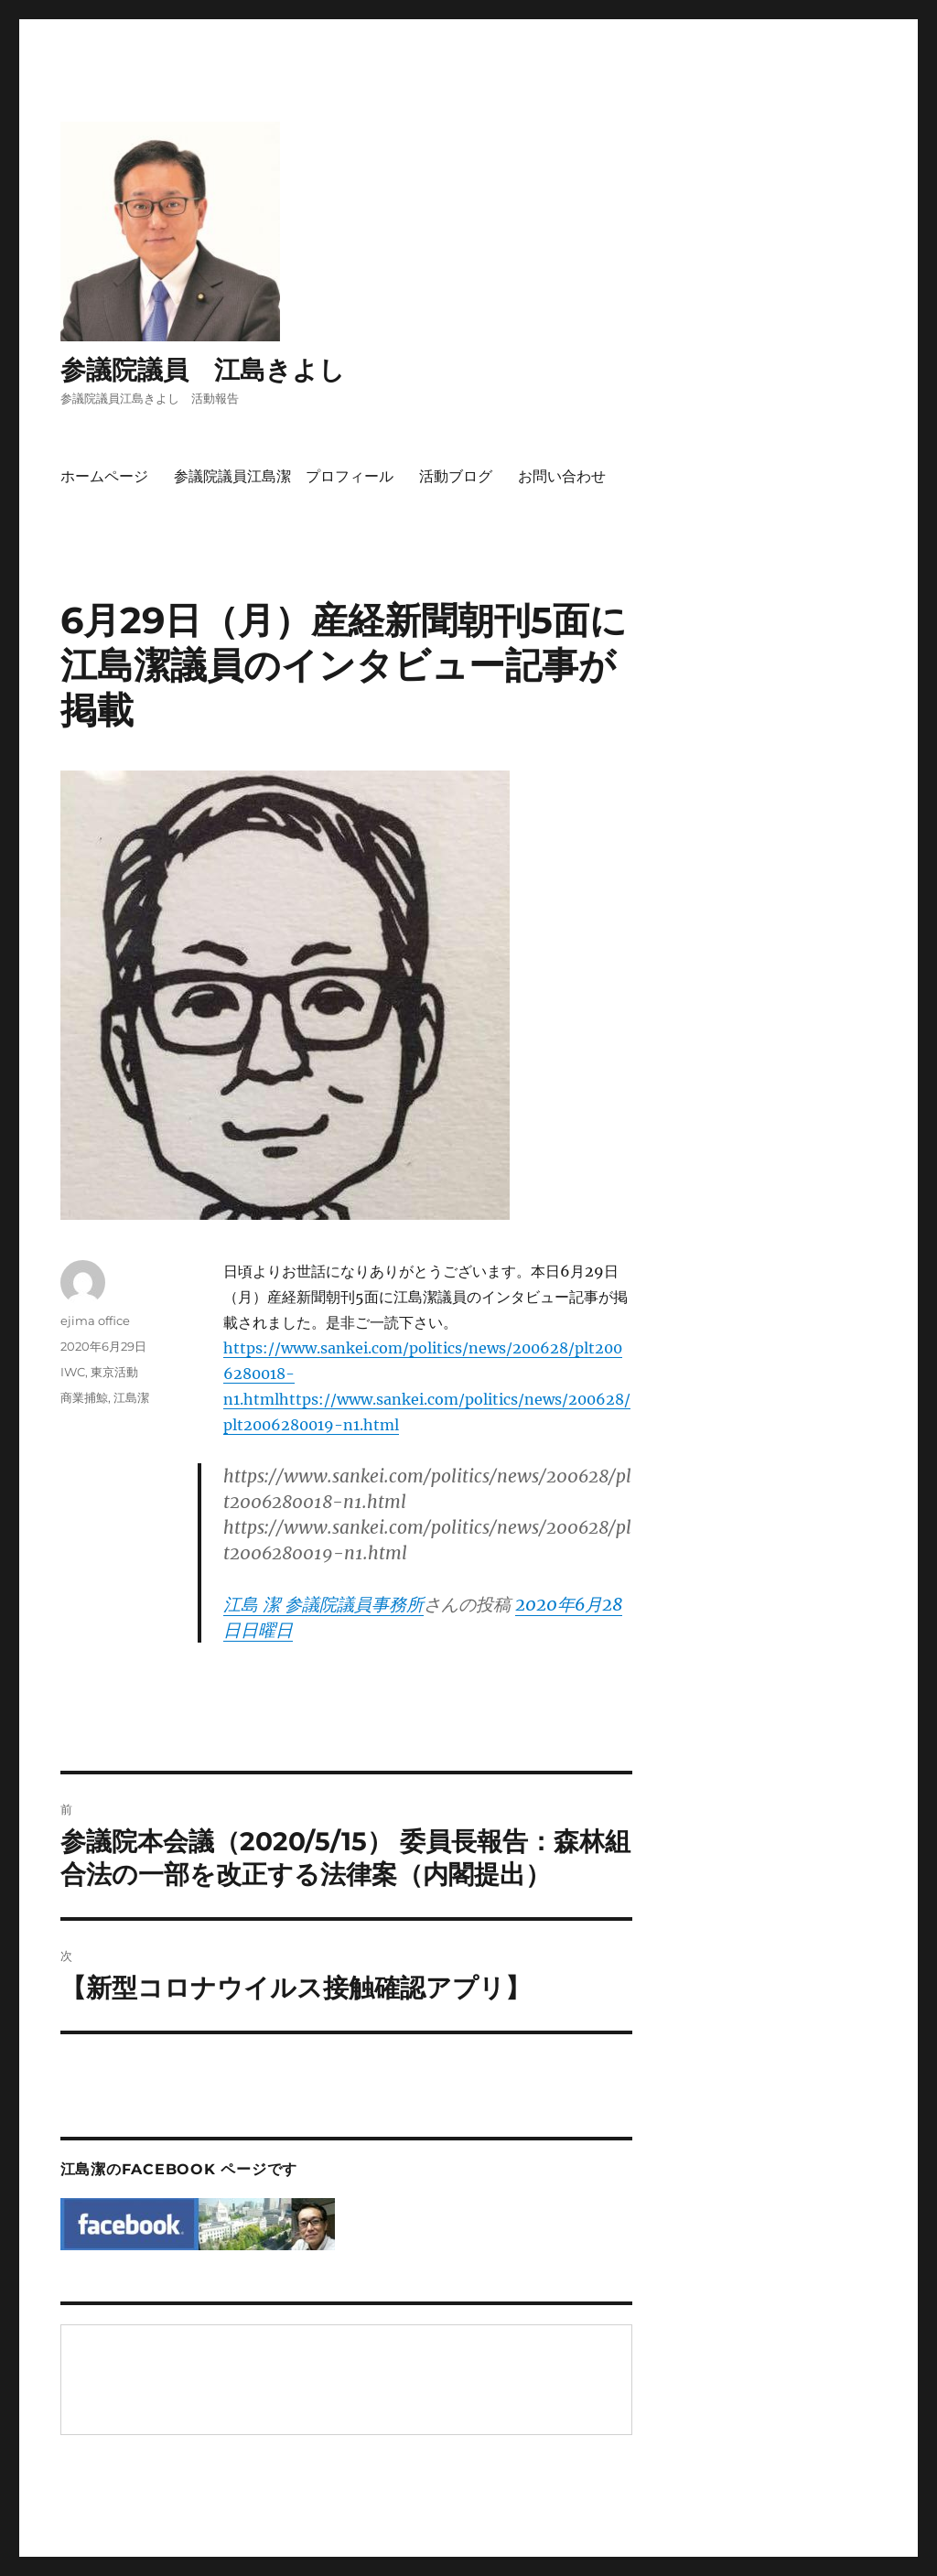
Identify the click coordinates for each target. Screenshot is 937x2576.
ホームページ (104, 476)
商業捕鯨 (84, 1397)
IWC (72, 1371)
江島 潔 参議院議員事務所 (323, 1604)
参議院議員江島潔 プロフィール (283, 476)
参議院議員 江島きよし (202, 369)
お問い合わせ (562, 476)
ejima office (95, 1320)
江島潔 (131, 1397)
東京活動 (114, 1371)
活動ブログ (455, 476)
